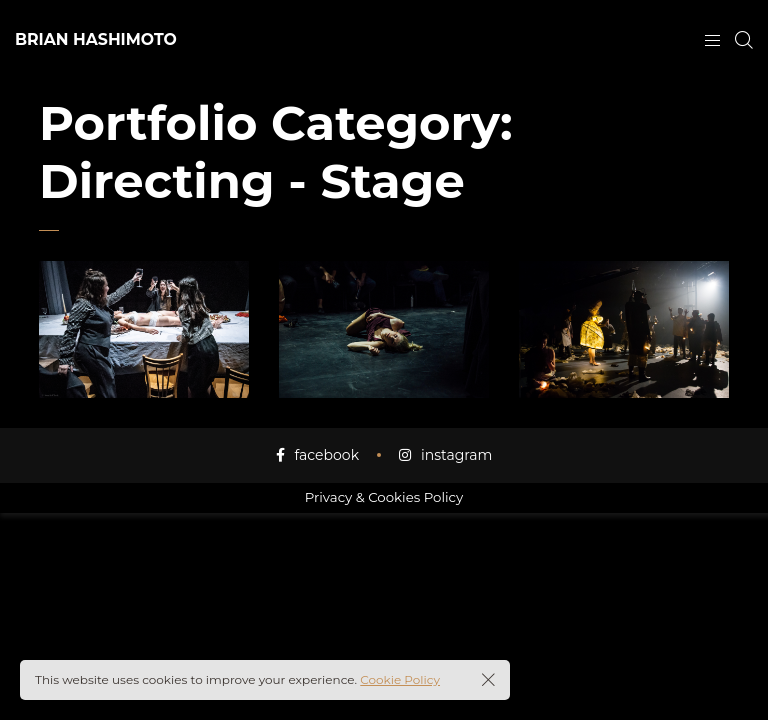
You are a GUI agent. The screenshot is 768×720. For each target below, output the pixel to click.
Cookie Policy (400, 679)
